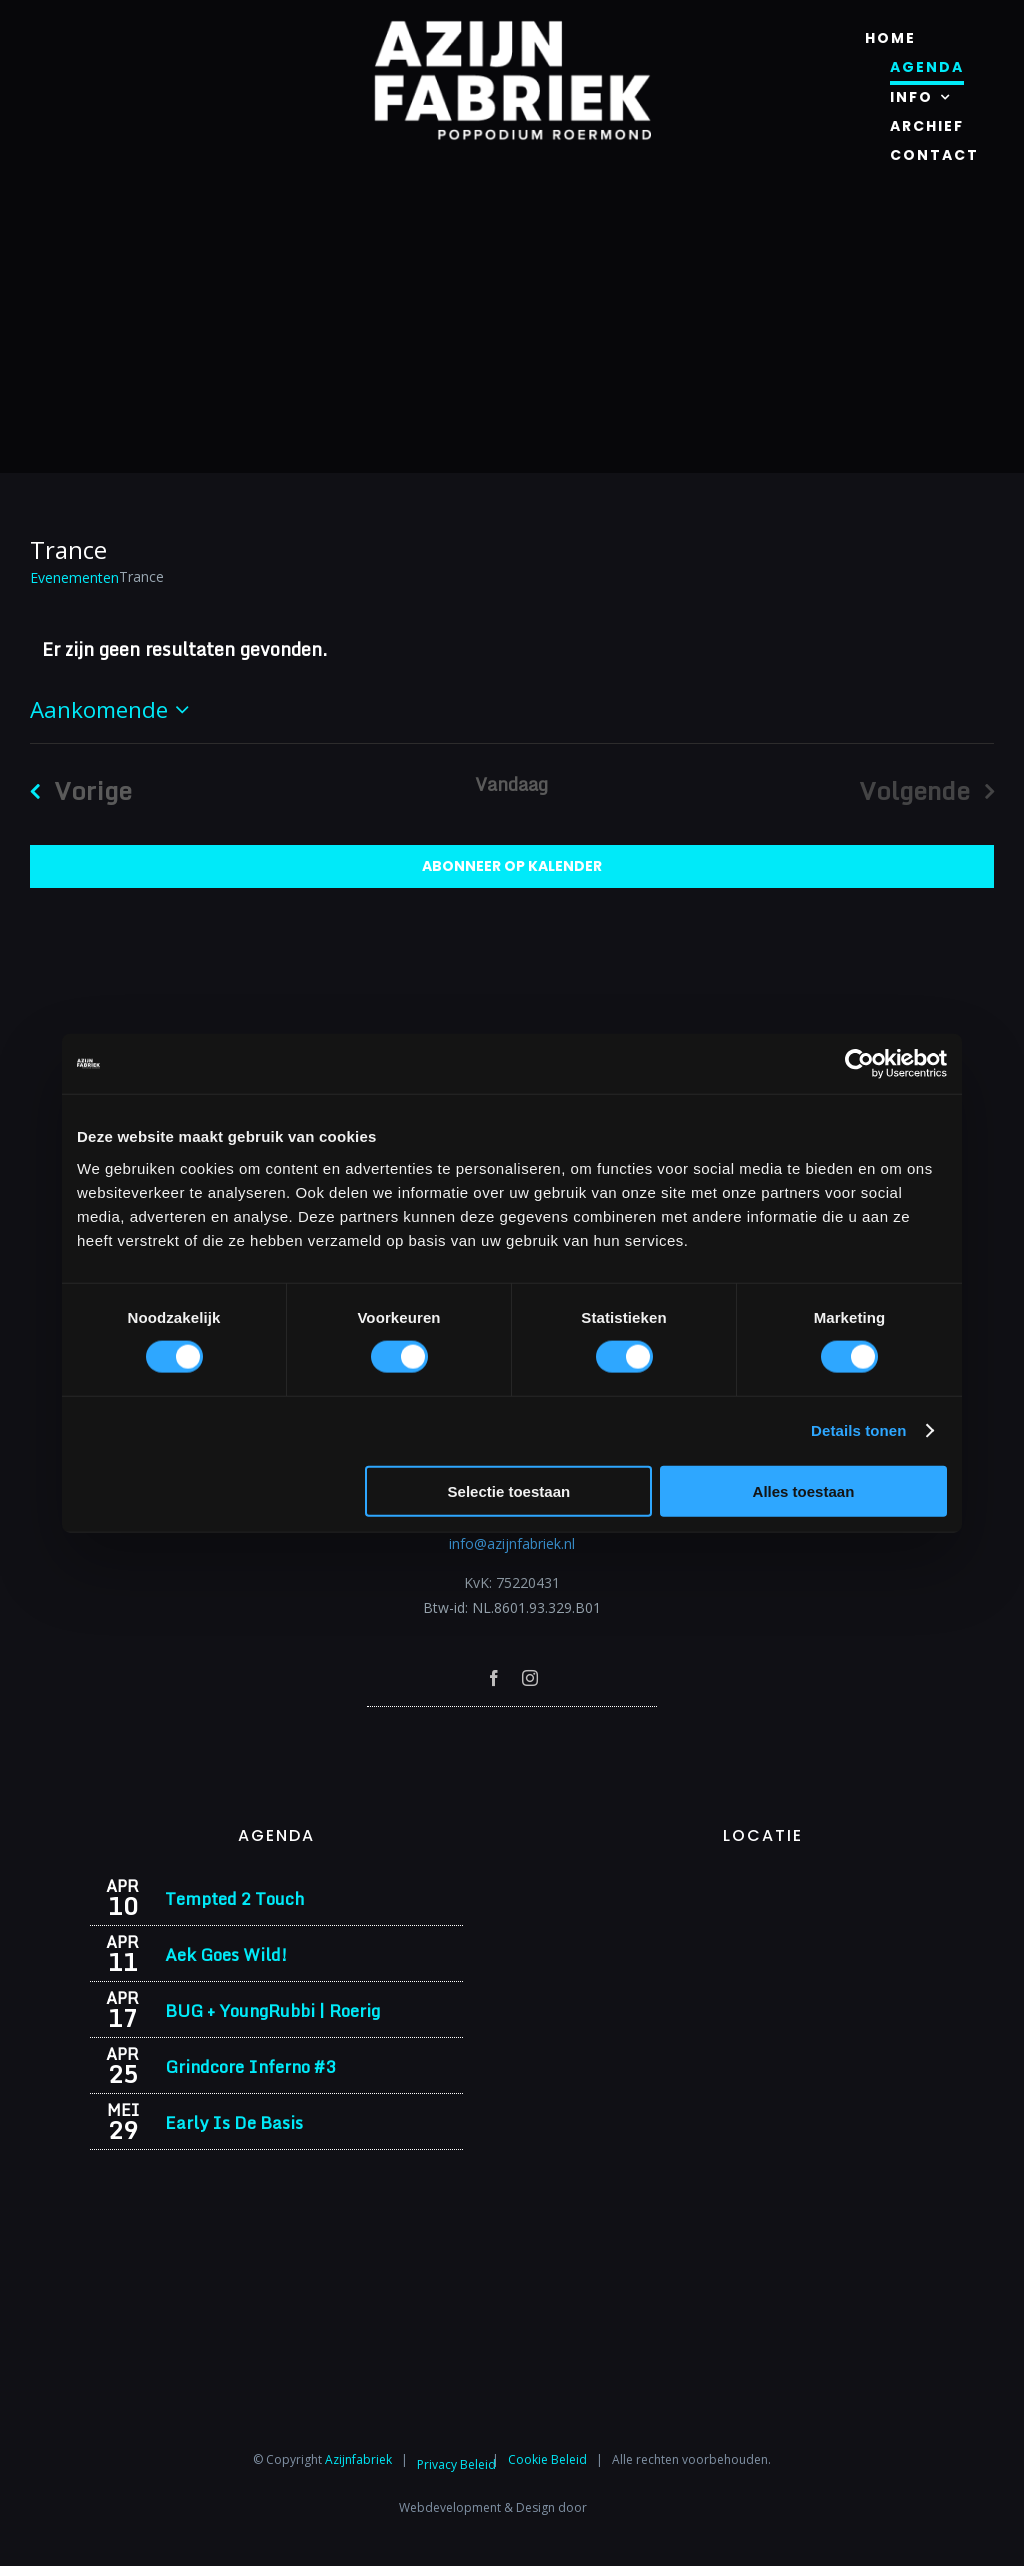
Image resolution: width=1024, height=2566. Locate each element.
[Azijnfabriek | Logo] (512, 26)
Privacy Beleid (456, 2464)
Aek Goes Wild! (226, 1954)
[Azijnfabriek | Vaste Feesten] (762, 1884)
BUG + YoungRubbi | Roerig (272, 2010)
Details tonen (858, 1430)
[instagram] (530, 1678)
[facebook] (494, 1678)
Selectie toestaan (509, 1490)
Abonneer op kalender (512, 866)
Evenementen (74, 577)
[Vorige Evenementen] (73, 790)
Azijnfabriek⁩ (358, 2459)
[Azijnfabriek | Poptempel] (512, 1733)
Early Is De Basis (234, 2122)
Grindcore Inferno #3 (250, 2066)
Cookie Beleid (547, 2459)
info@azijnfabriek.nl (512, 1543)
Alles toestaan (804, 1490)
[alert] (512, 649)
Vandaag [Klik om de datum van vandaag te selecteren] (511, 784)
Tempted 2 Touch (234, 1898)
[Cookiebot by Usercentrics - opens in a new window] (859, 1064)
